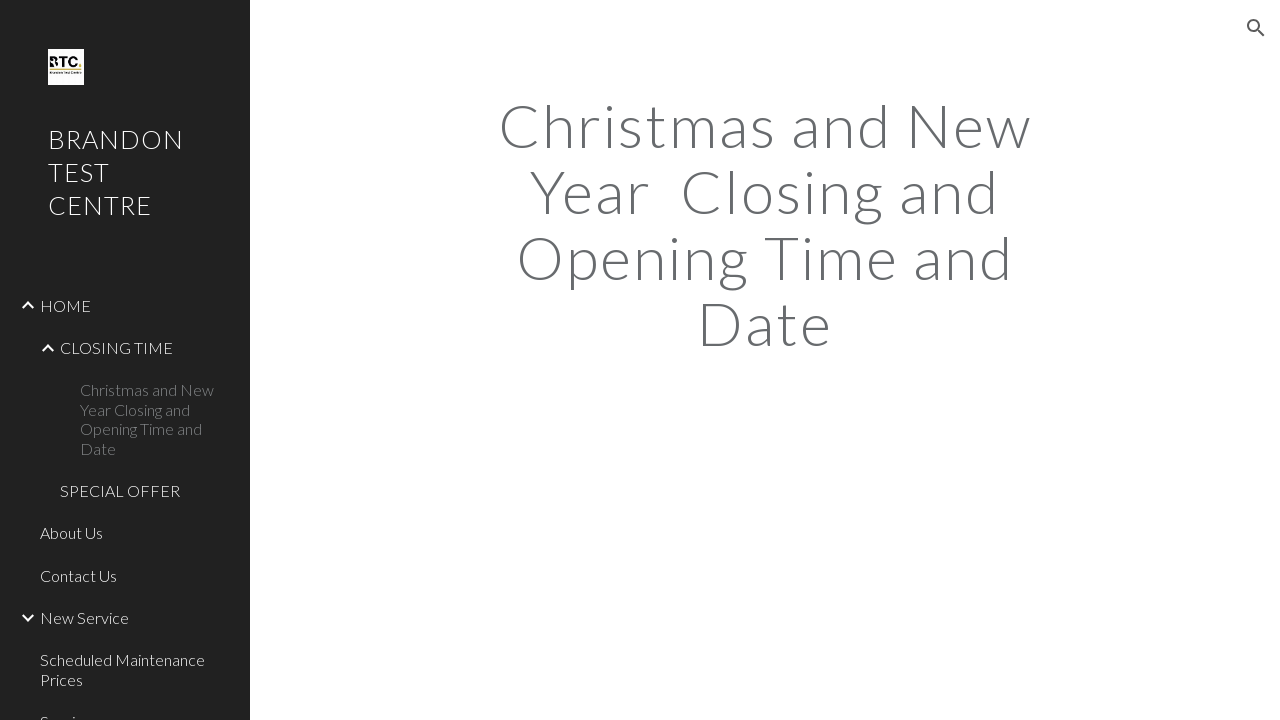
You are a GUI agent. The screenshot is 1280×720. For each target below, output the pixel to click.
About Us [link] (71, 532)
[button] (1256, 28)
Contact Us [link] (78, 575)
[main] (764, 224)
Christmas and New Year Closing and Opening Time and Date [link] (147, 418)
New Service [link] (84, 617)
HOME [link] (65, 305)
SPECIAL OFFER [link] (120, 490)
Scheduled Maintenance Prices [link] (122, 669)
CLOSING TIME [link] (116, 347)
